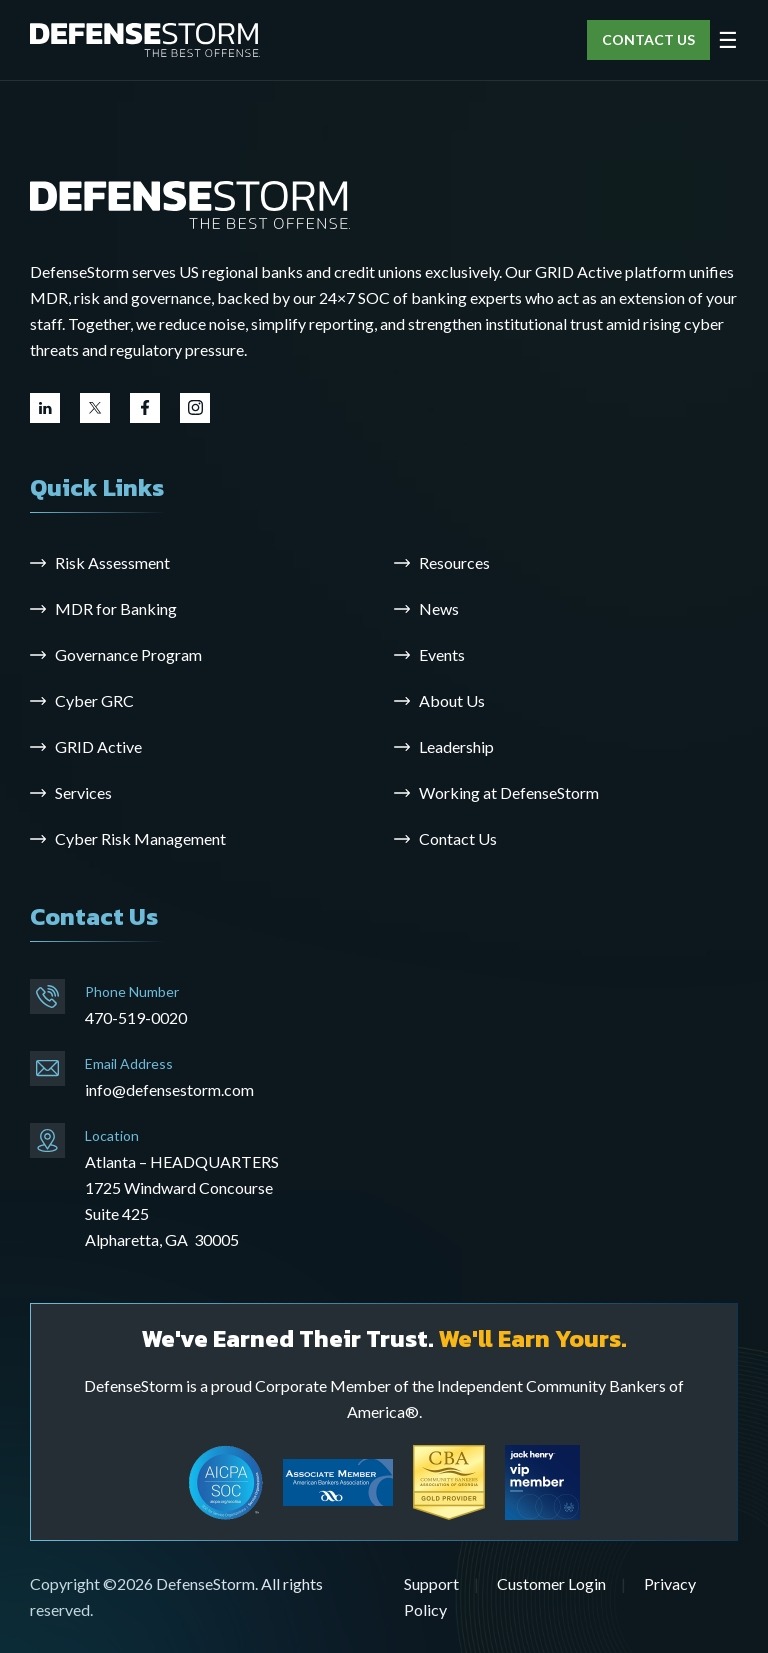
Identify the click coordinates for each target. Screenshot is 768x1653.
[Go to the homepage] (190, 203)
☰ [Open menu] (728, 40)
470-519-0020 (136, 1017)
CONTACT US (648, 39)
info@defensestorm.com (169, 1089)
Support (431, 1583)
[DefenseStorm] (145, 40)
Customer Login (551, 1583)
